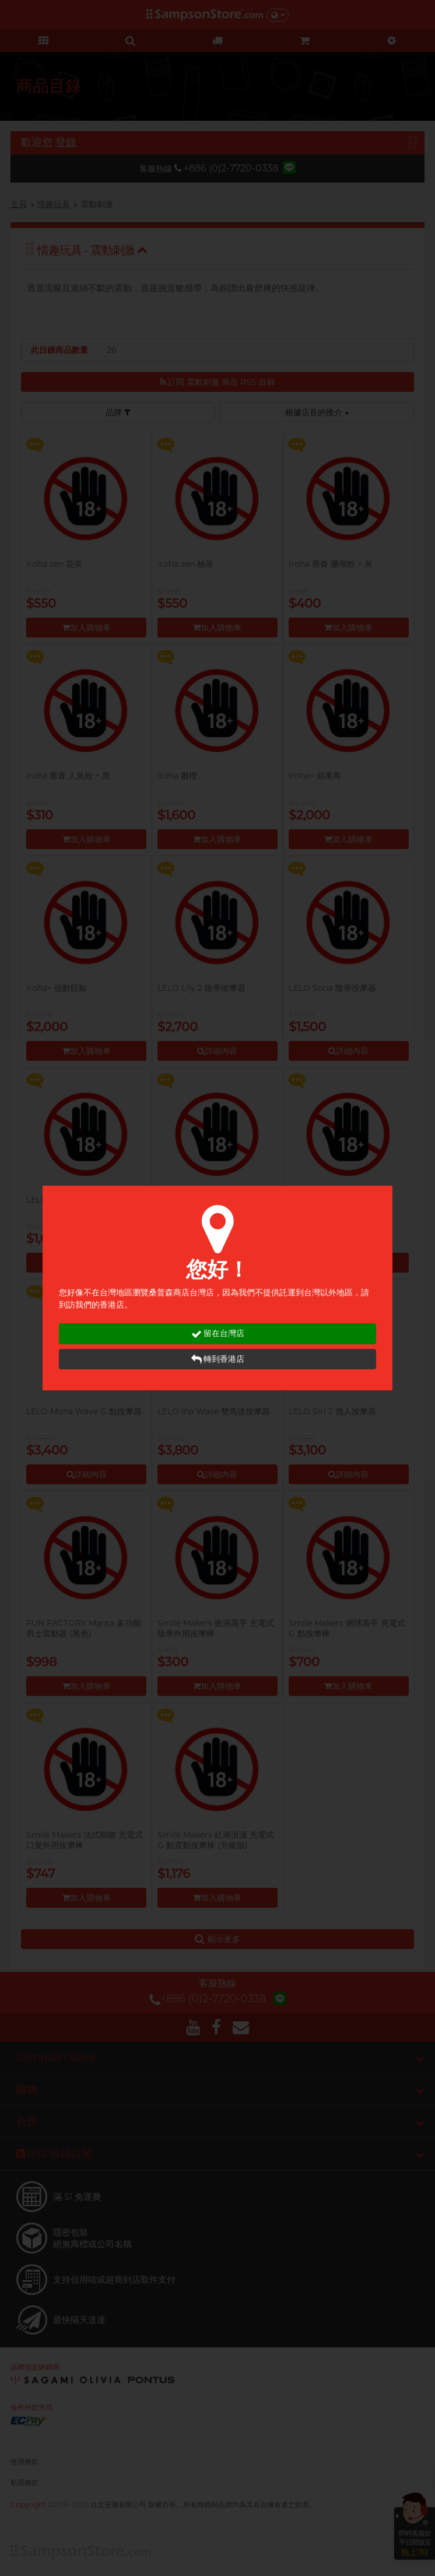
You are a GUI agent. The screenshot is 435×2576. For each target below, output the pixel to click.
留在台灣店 (217, 1333)
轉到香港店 (217, 1359)
